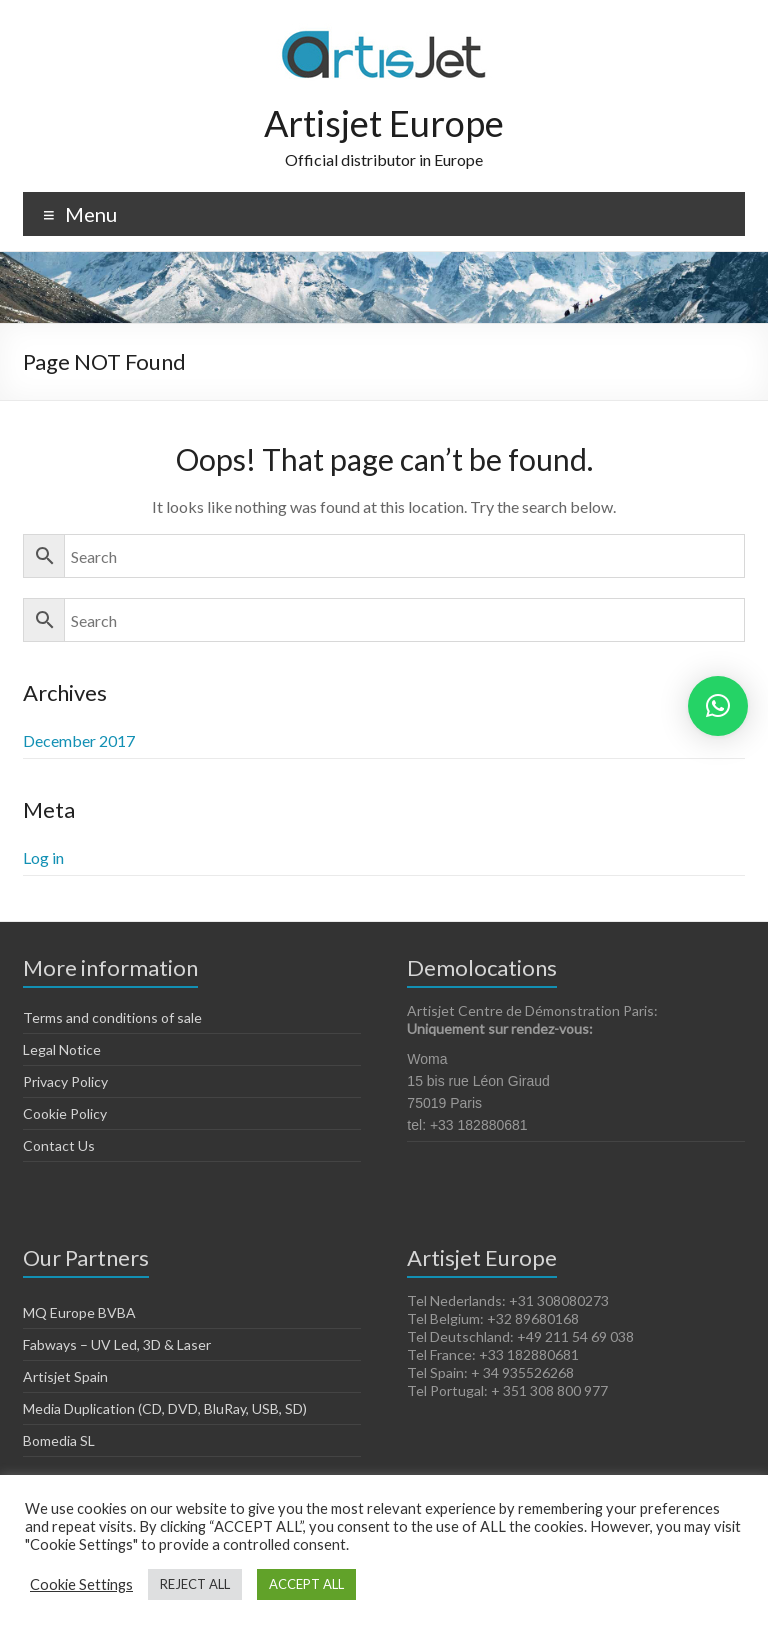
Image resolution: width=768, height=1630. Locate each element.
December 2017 (79, 740)
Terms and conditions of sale (112, 1017)
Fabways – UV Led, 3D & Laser (117, 1344)
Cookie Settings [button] (81, 1584)
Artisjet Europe (384, 123)
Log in (43, 857)
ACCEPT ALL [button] (306, 1584)
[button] (718, 706)
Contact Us (59, 1145)
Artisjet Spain (65, 1376)
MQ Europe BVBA (79, 1312)
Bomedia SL (59, 1440)
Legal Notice (62, 1049)
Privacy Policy (65, 1081)
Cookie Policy (65, 1113)
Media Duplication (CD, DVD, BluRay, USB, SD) (165, 1408)
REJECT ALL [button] (195, 1584)
